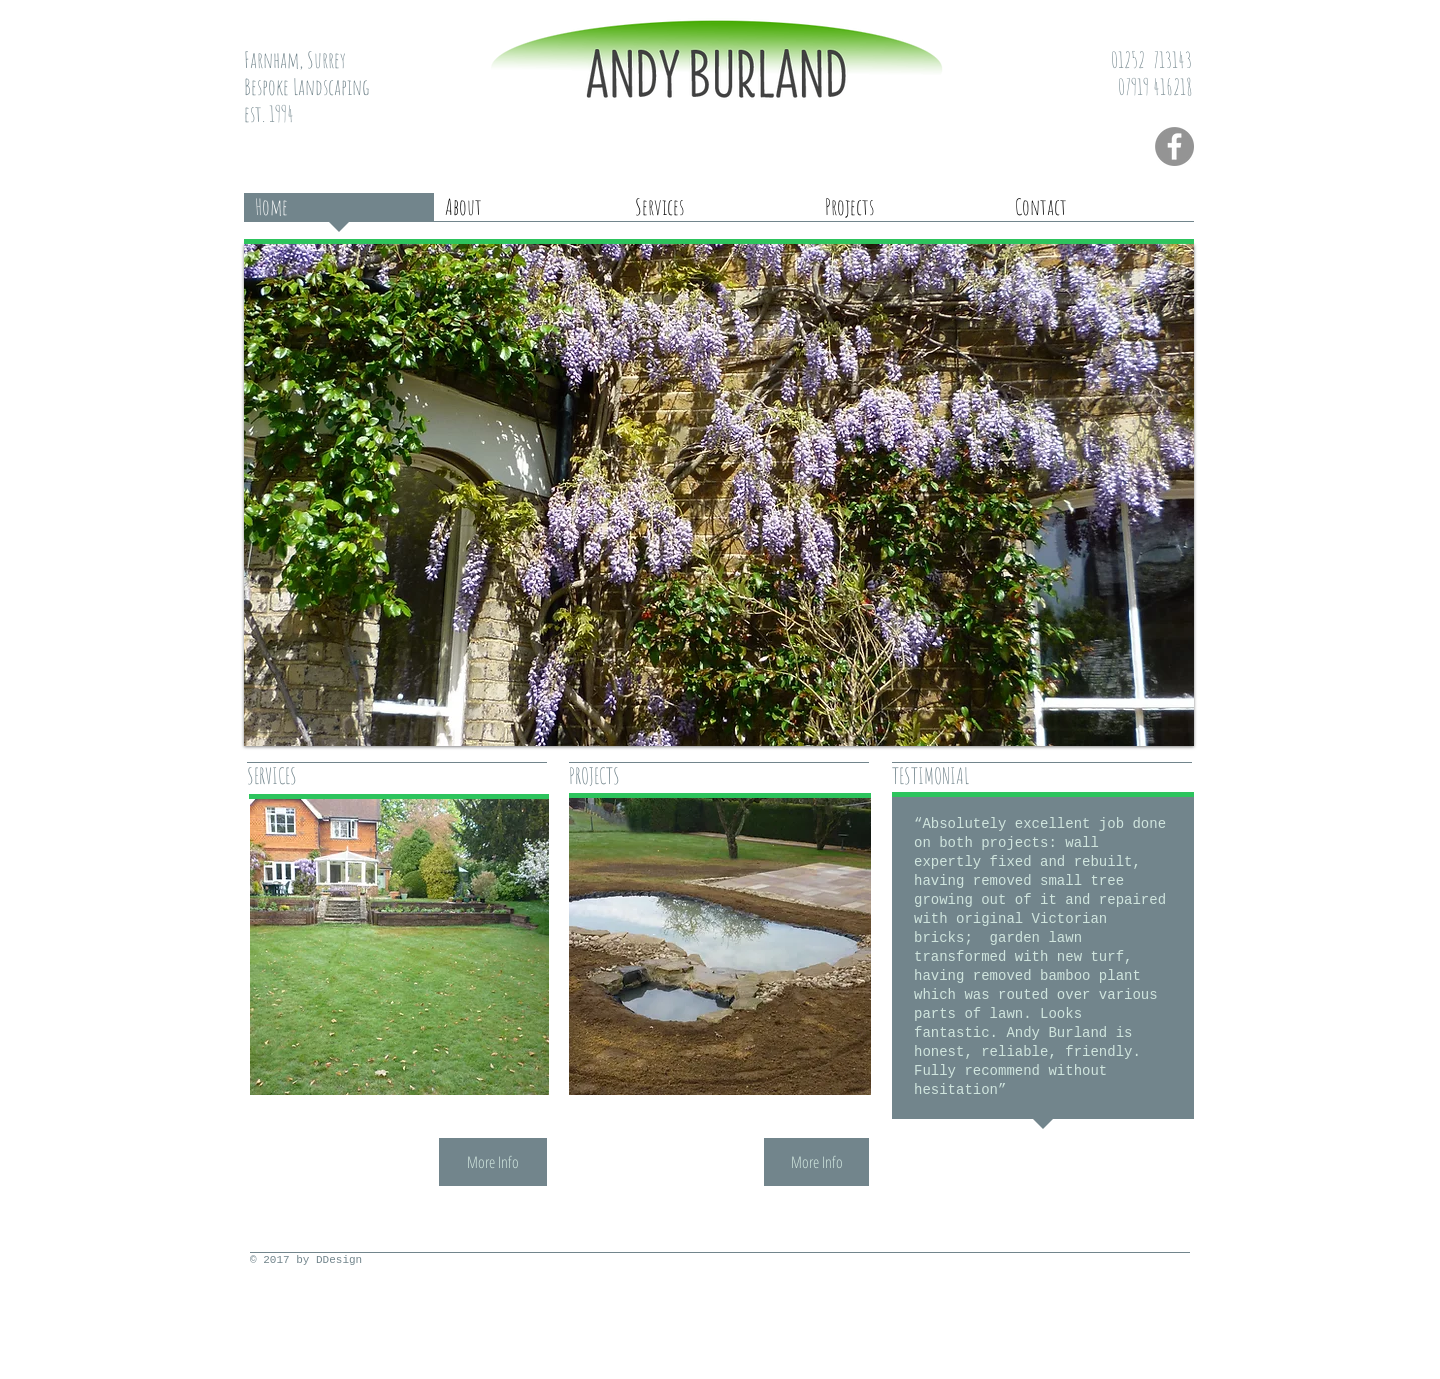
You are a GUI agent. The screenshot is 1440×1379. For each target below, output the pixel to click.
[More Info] (493, 1162)
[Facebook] (1174, 146)
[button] (719, 495)
